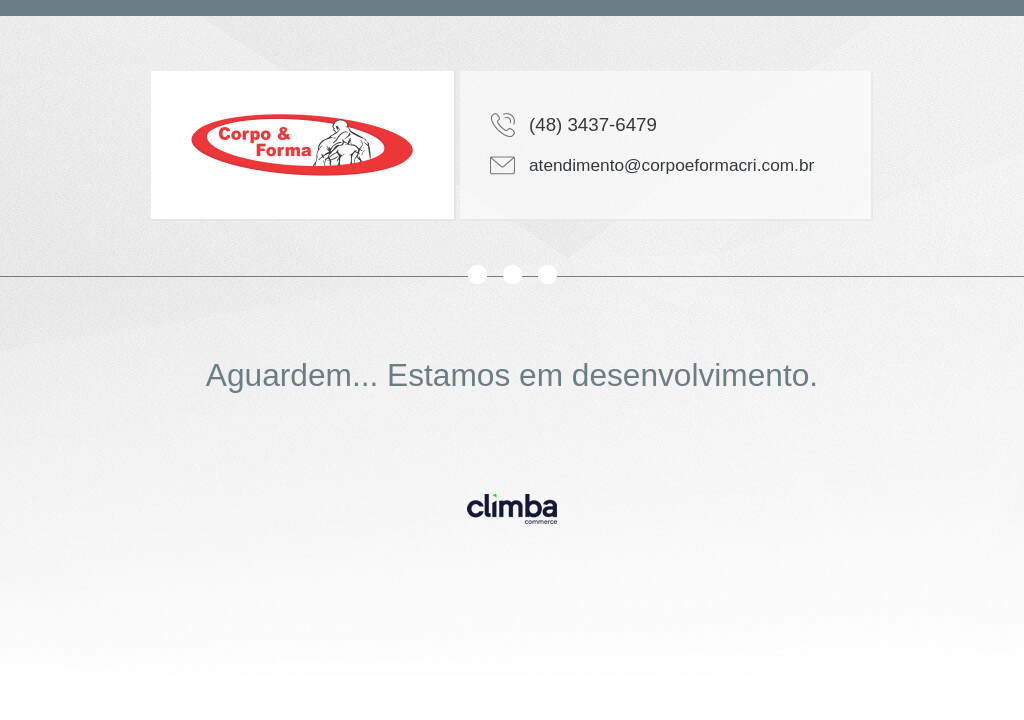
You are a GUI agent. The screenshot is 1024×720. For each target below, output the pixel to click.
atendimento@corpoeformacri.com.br (671, 165)
